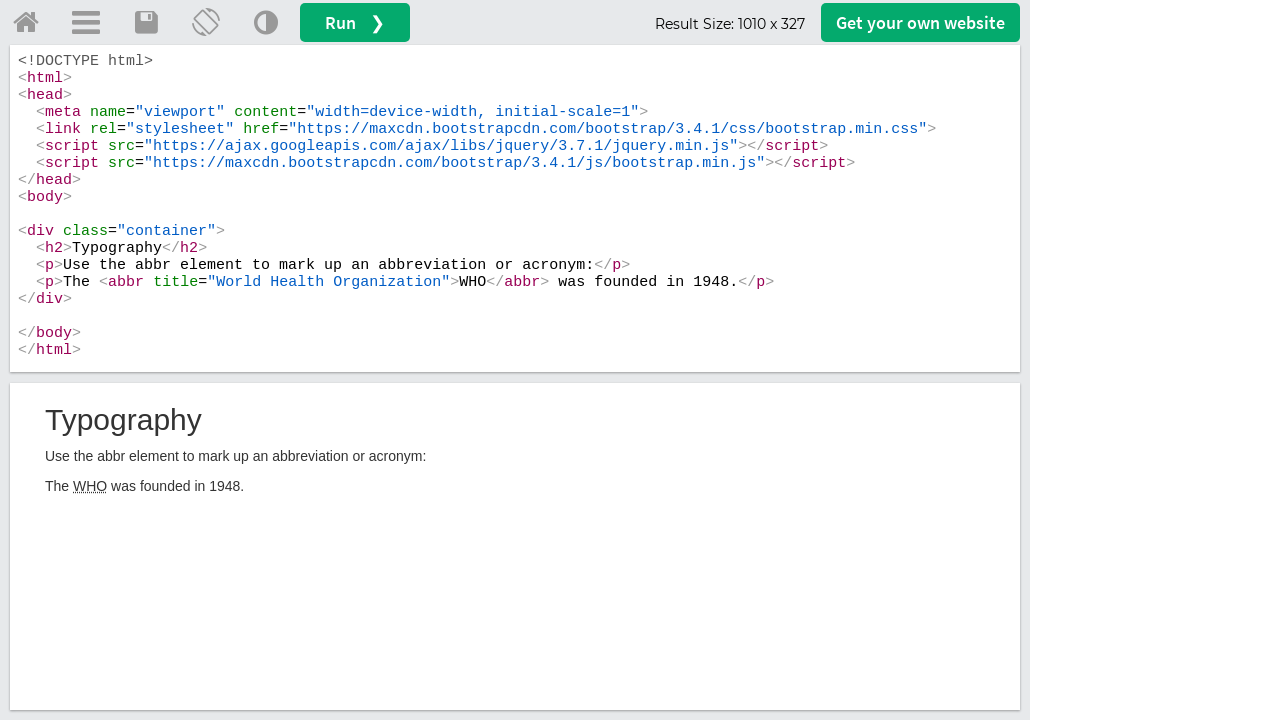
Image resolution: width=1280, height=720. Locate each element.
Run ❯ (355, 22)
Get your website (920, 22)
